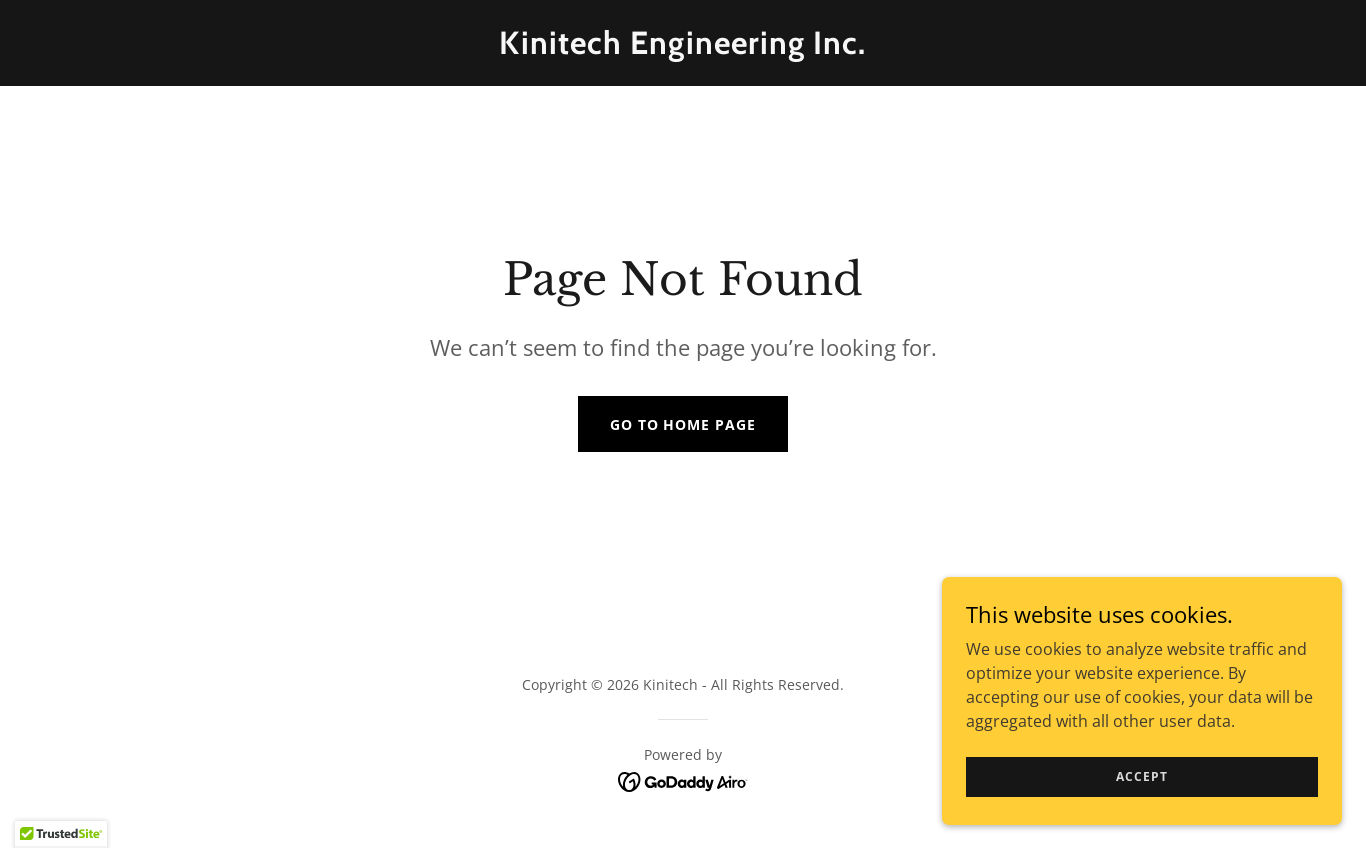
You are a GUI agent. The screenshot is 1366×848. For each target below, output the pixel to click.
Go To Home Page (683, 424)
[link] (683, 48)
